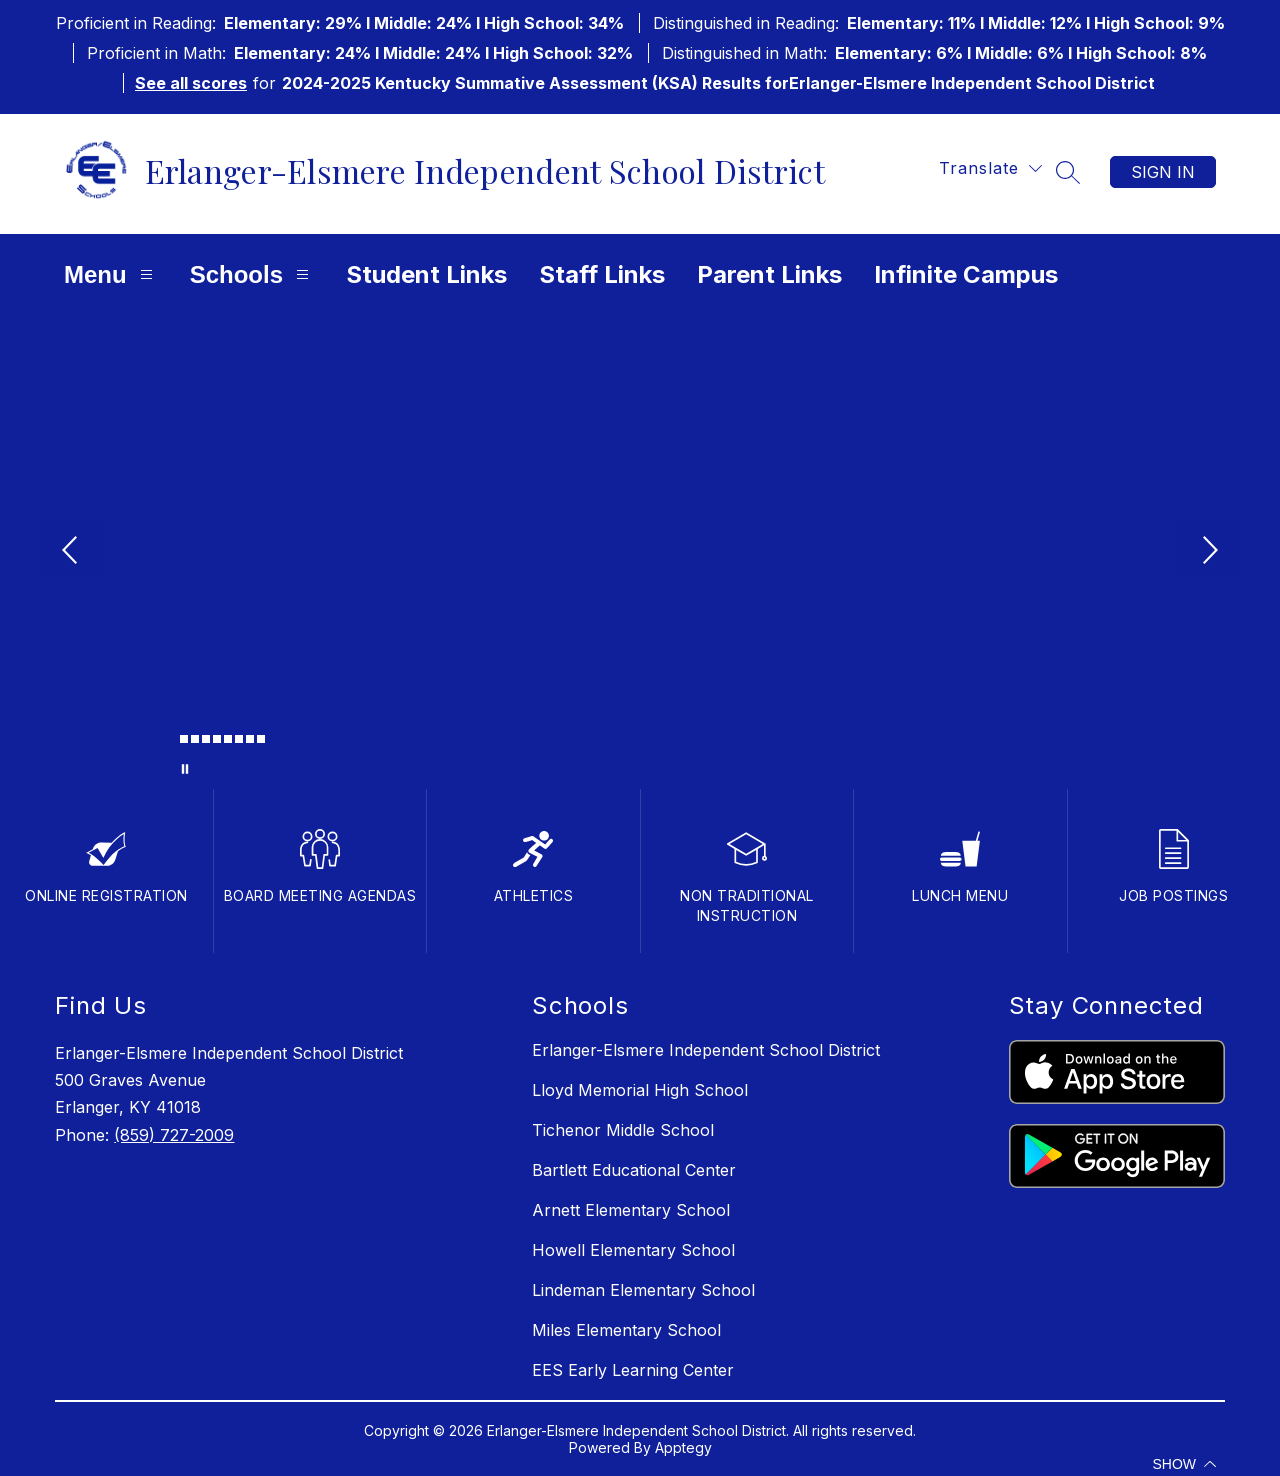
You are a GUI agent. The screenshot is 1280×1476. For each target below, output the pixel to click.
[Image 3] (195, 739)
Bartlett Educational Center (634, 1170)
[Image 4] (206, 739)
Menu (111, 274)
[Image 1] (173, 742)
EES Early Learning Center (633, 1370)
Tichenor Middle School (623, 1130)
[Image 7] (239, 739)
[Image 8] (250, 739)
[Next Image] (1208, 552)
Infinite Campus (966, 274)
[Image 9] (261, 739)
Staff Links (602, 274)
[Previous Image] (72, 552)
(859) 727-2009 (174, 1135)
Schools (252, 274)
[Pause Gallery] (185, 769)
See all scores (191, 83)
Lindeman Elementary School (643, 1290)
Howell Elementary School (633, 1250)
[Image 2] (184, 739)
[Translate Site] (990, 168)
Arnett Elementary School (631, 1210)
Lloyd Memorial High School (640, 1090)
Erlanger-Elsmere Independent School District (706, 1050)
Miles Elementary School (626, 1330)
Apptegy (683, 1447)
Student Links (426, 274)
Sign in (1163, 172)
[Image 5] (217, 739)
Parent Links (769, 274)
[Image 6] (228, 739)
